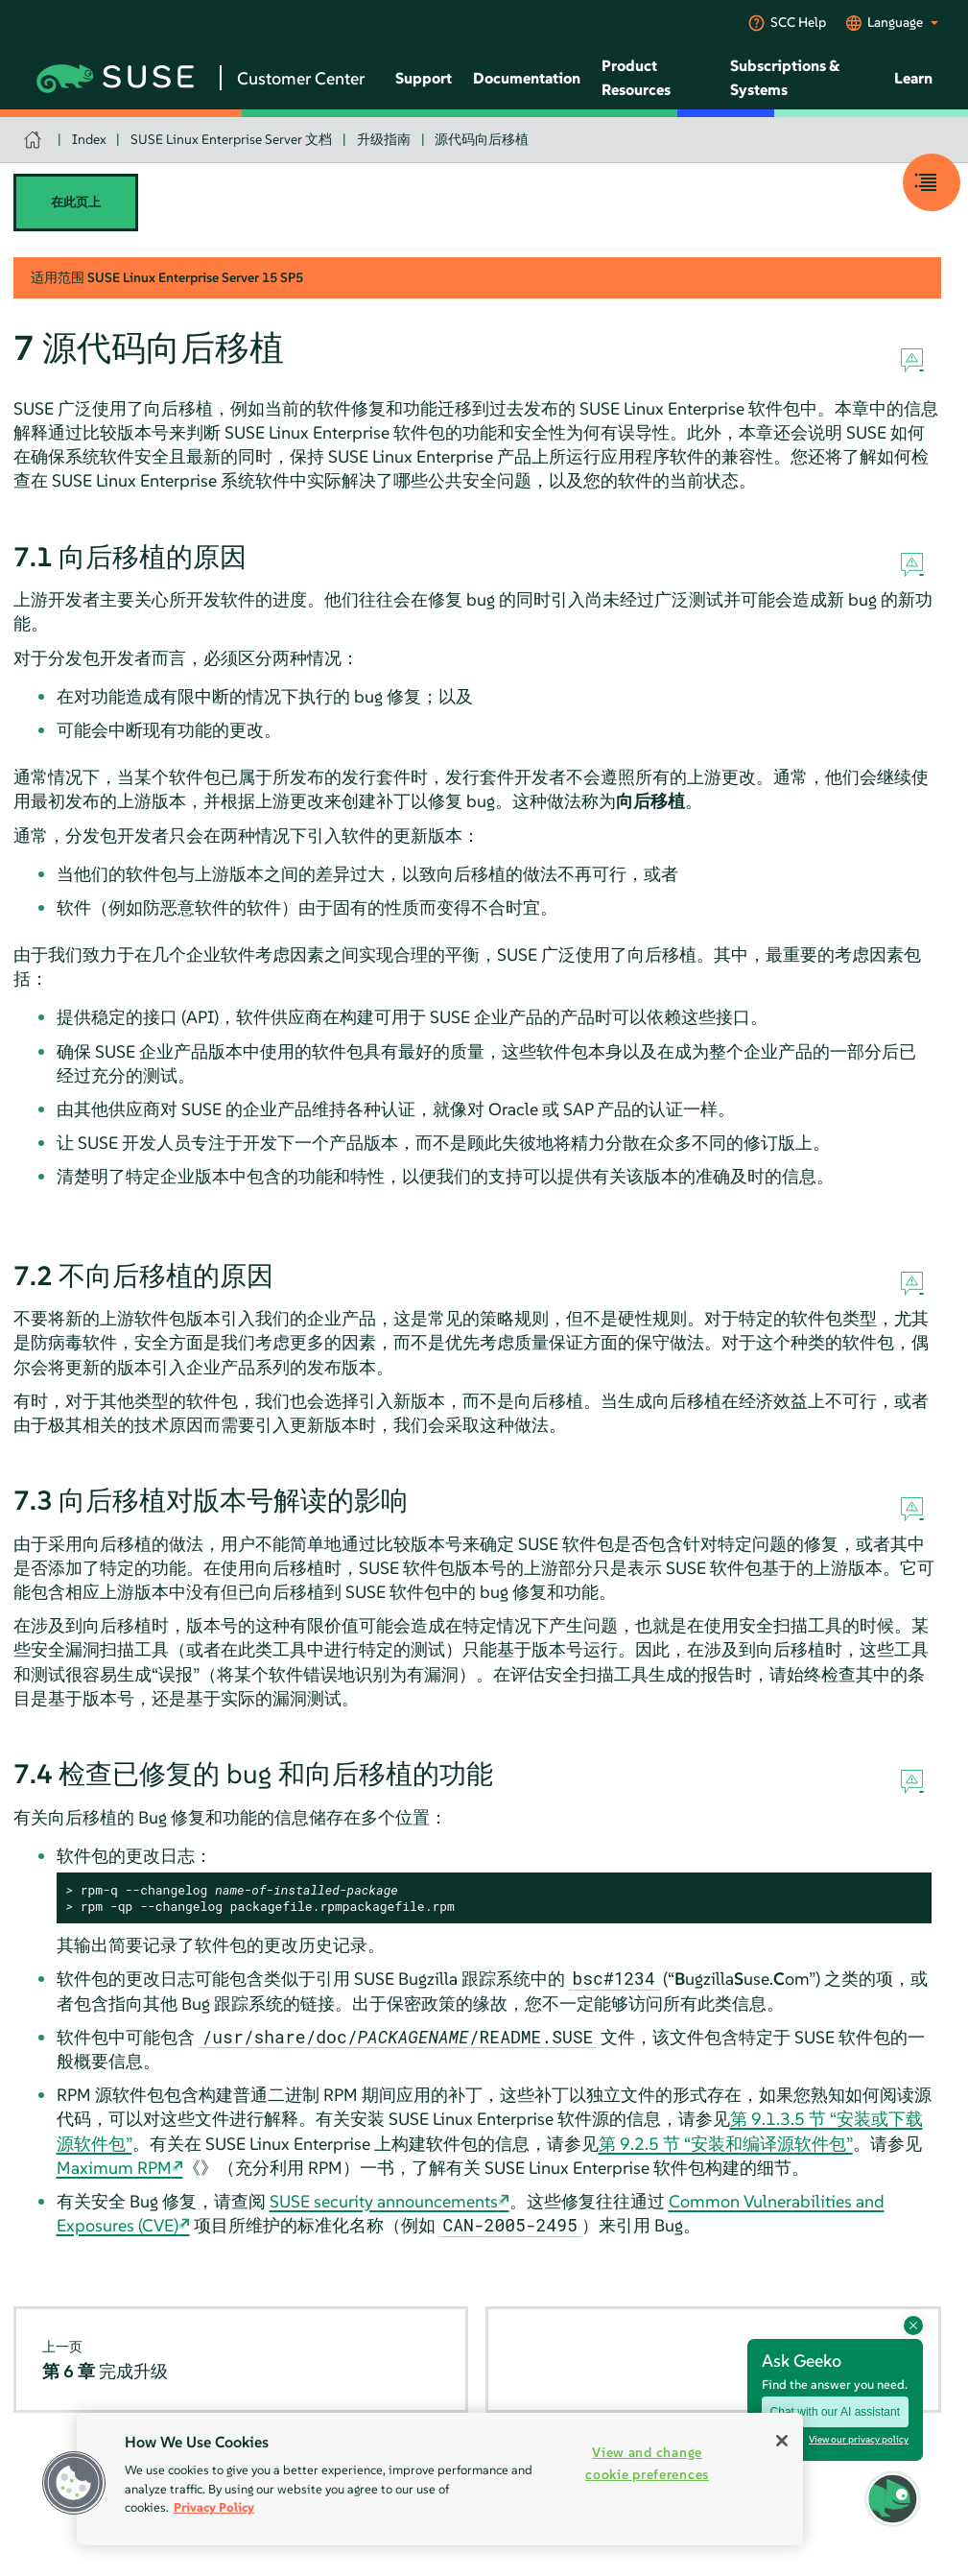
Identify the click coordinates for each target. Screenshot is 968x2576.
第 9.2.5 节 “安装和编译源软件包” (726, 2144)
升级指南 (384, 139)
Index (89, 139)
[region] (440, 2479)
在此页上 (76, 202)
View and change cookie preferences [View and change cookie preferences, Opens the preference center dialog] (647, 2463)
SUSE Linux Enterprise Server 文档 (231, 139)
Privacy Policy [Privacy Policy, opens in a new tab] (214, 2507)
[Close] (782, 2441)
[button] (892, 2499)
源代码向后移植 (482, 139)
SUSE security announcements (384, 2201)
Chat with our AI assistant (835, 2412)
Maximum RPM (114, 2168)
